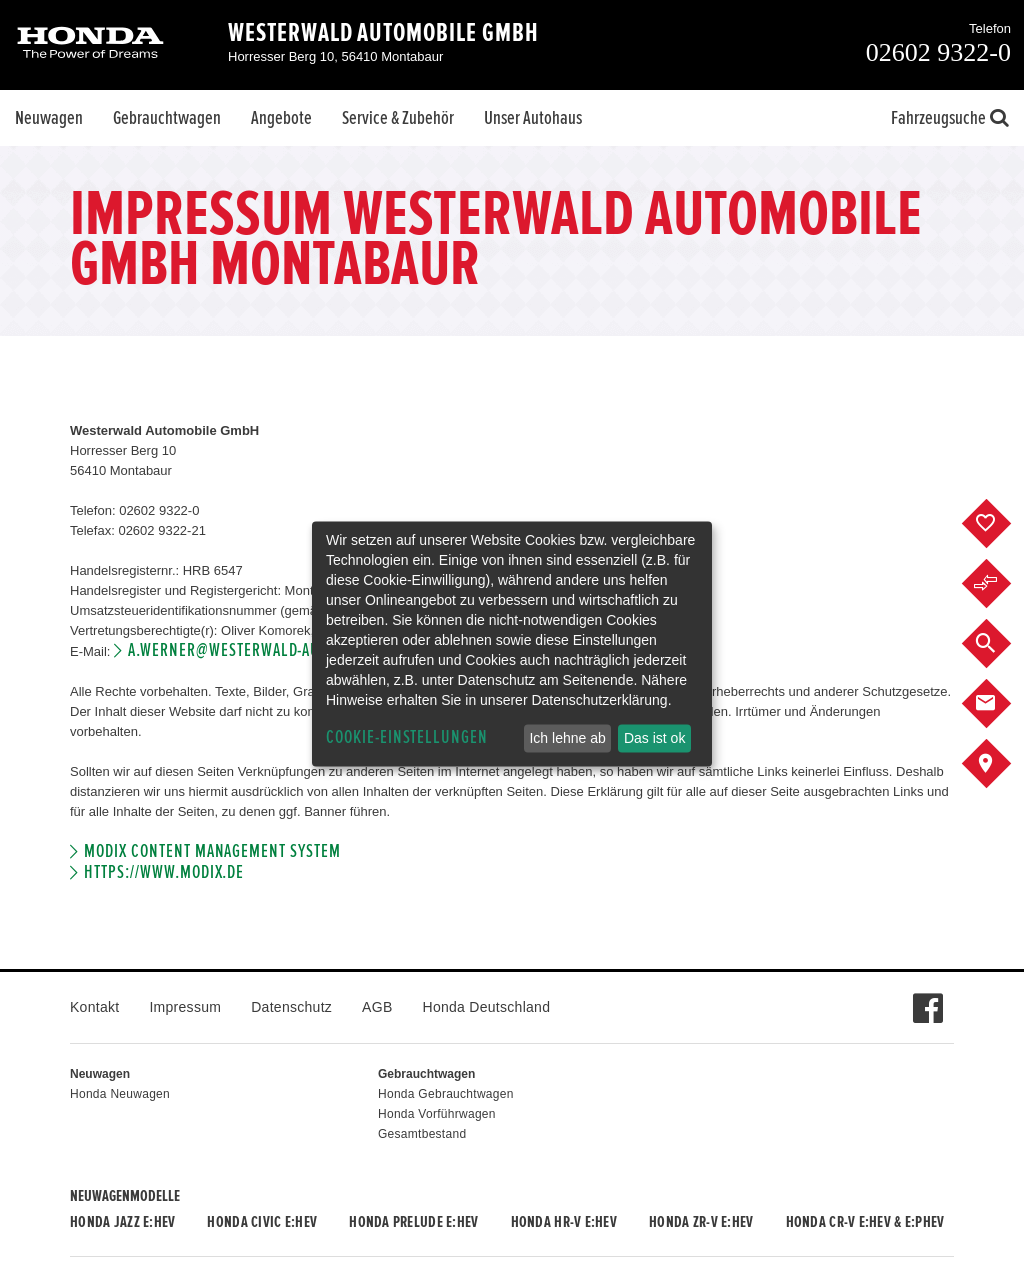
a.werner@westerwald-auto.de (243, 650)
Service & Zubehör (398, 118)
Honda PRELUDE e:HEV (413, 1222)
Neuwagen (49, 118)
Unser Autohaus (533, 118)
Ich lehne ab (567, 738)
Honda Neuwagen (120, 1094)
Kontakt (94, 1007)
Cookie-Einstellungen (407, 737)
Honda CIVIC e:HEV (262, 1222)
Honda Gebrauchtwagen (446, 1094)
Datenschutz (291, 1007)
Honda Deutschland (487, 1007)
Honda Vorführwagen (437, 1114)
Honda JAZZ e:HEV (122, 1222)
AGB (377, 1007)
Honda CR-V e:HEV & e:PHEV (865, 1222)
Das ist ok (654, 738)
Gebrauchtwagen (167, 118)
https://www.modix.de (164, 872)
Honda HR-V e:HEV (564, 1222)
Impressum (185, 1007)
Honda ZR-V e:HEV (701, 1222)
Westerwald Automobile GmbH (383, 33)
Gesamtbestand (422, 1134)
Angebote (281, 118)
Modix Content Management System (212, 851)
